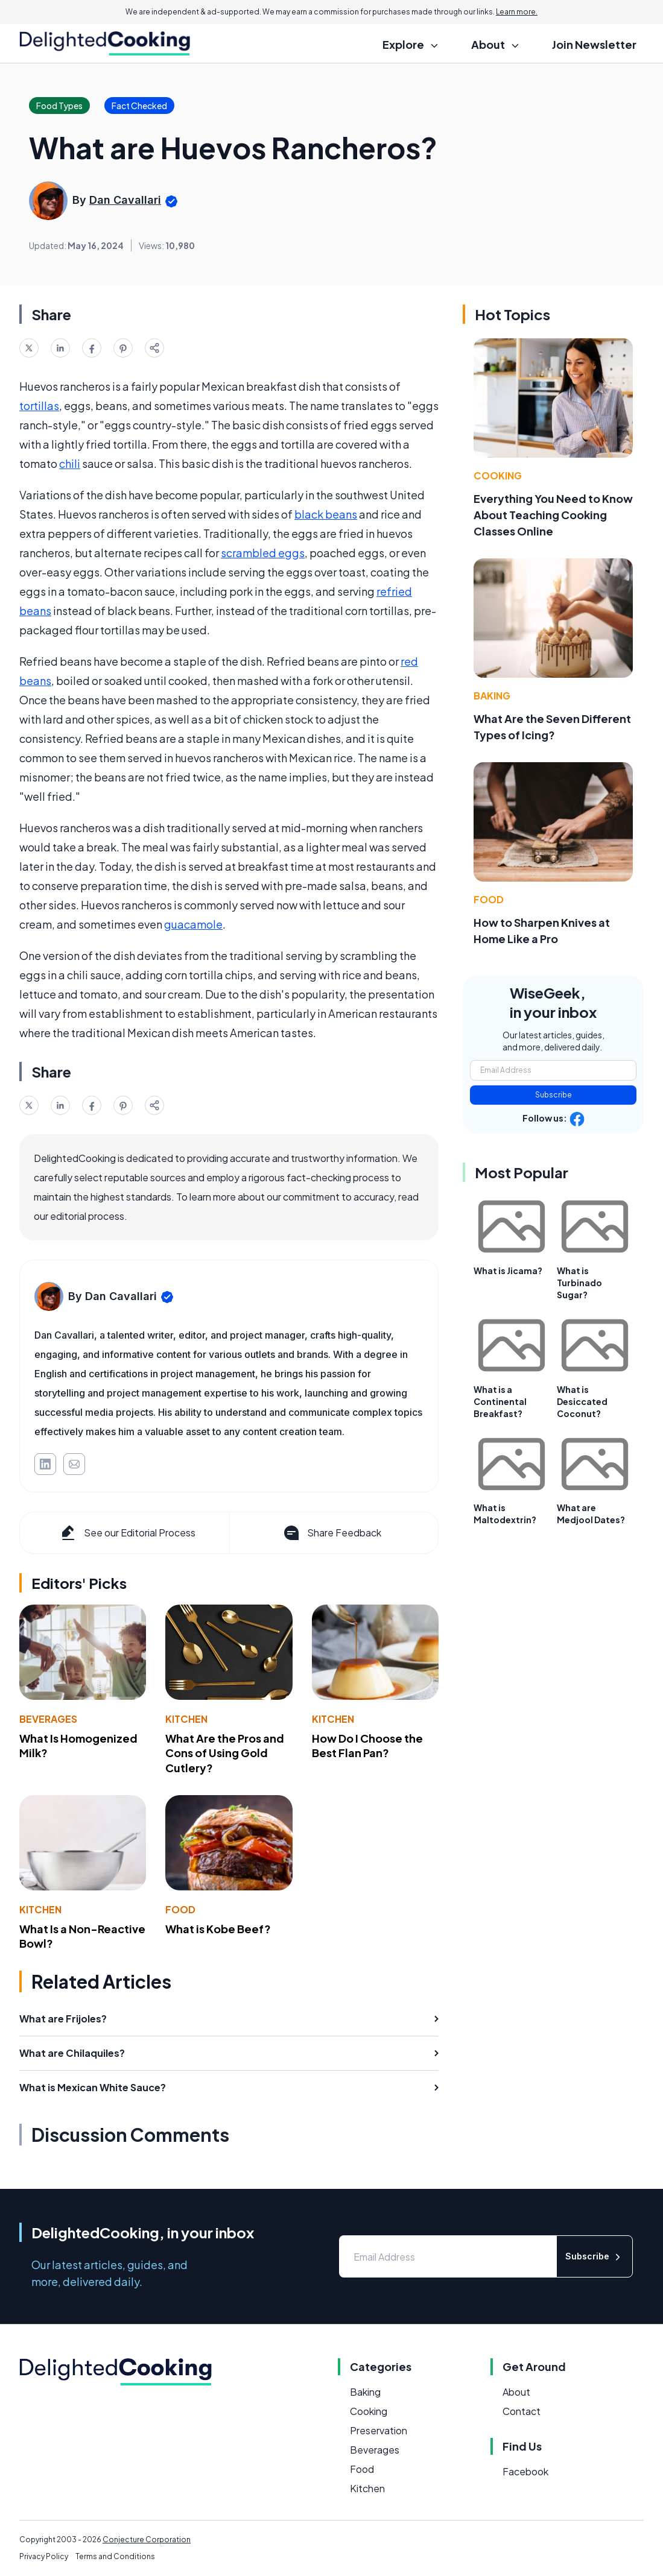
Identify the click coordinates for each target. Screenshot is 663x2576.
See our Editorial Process (127, 1532)
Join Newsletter (594, 44)
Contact (522, 2411)
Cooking (498, 475)
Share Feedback (331, 1532)
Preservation (378, 2430)
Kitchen (186, 1719)
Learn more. (517, 11)
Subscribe (553, 1094)
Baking (492, 695)
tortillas (39, 405)
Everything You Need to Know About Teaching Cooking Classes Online (553, 514)
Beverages (48, 1719)
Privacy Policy (43, 2556)
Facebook (525, 2471)
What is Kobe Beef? (218, 1929)
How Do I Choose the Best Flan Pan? (367, 1745)
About (516, 2391)
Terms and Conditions (115, 2556)
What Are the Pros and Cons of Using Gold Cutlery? (224, 1753)
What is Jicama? (508, 1270)
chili (69, 463)
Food (180, 1909)
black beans (325, 514)
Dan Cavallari (125, 200)
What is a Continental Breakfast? (500, 1401)
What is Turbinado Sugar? (579, 1282)
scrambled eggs (263, 553)
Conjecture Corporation (147, 2539)
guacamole (193, 924)
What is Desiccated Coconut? (582, 1401)
